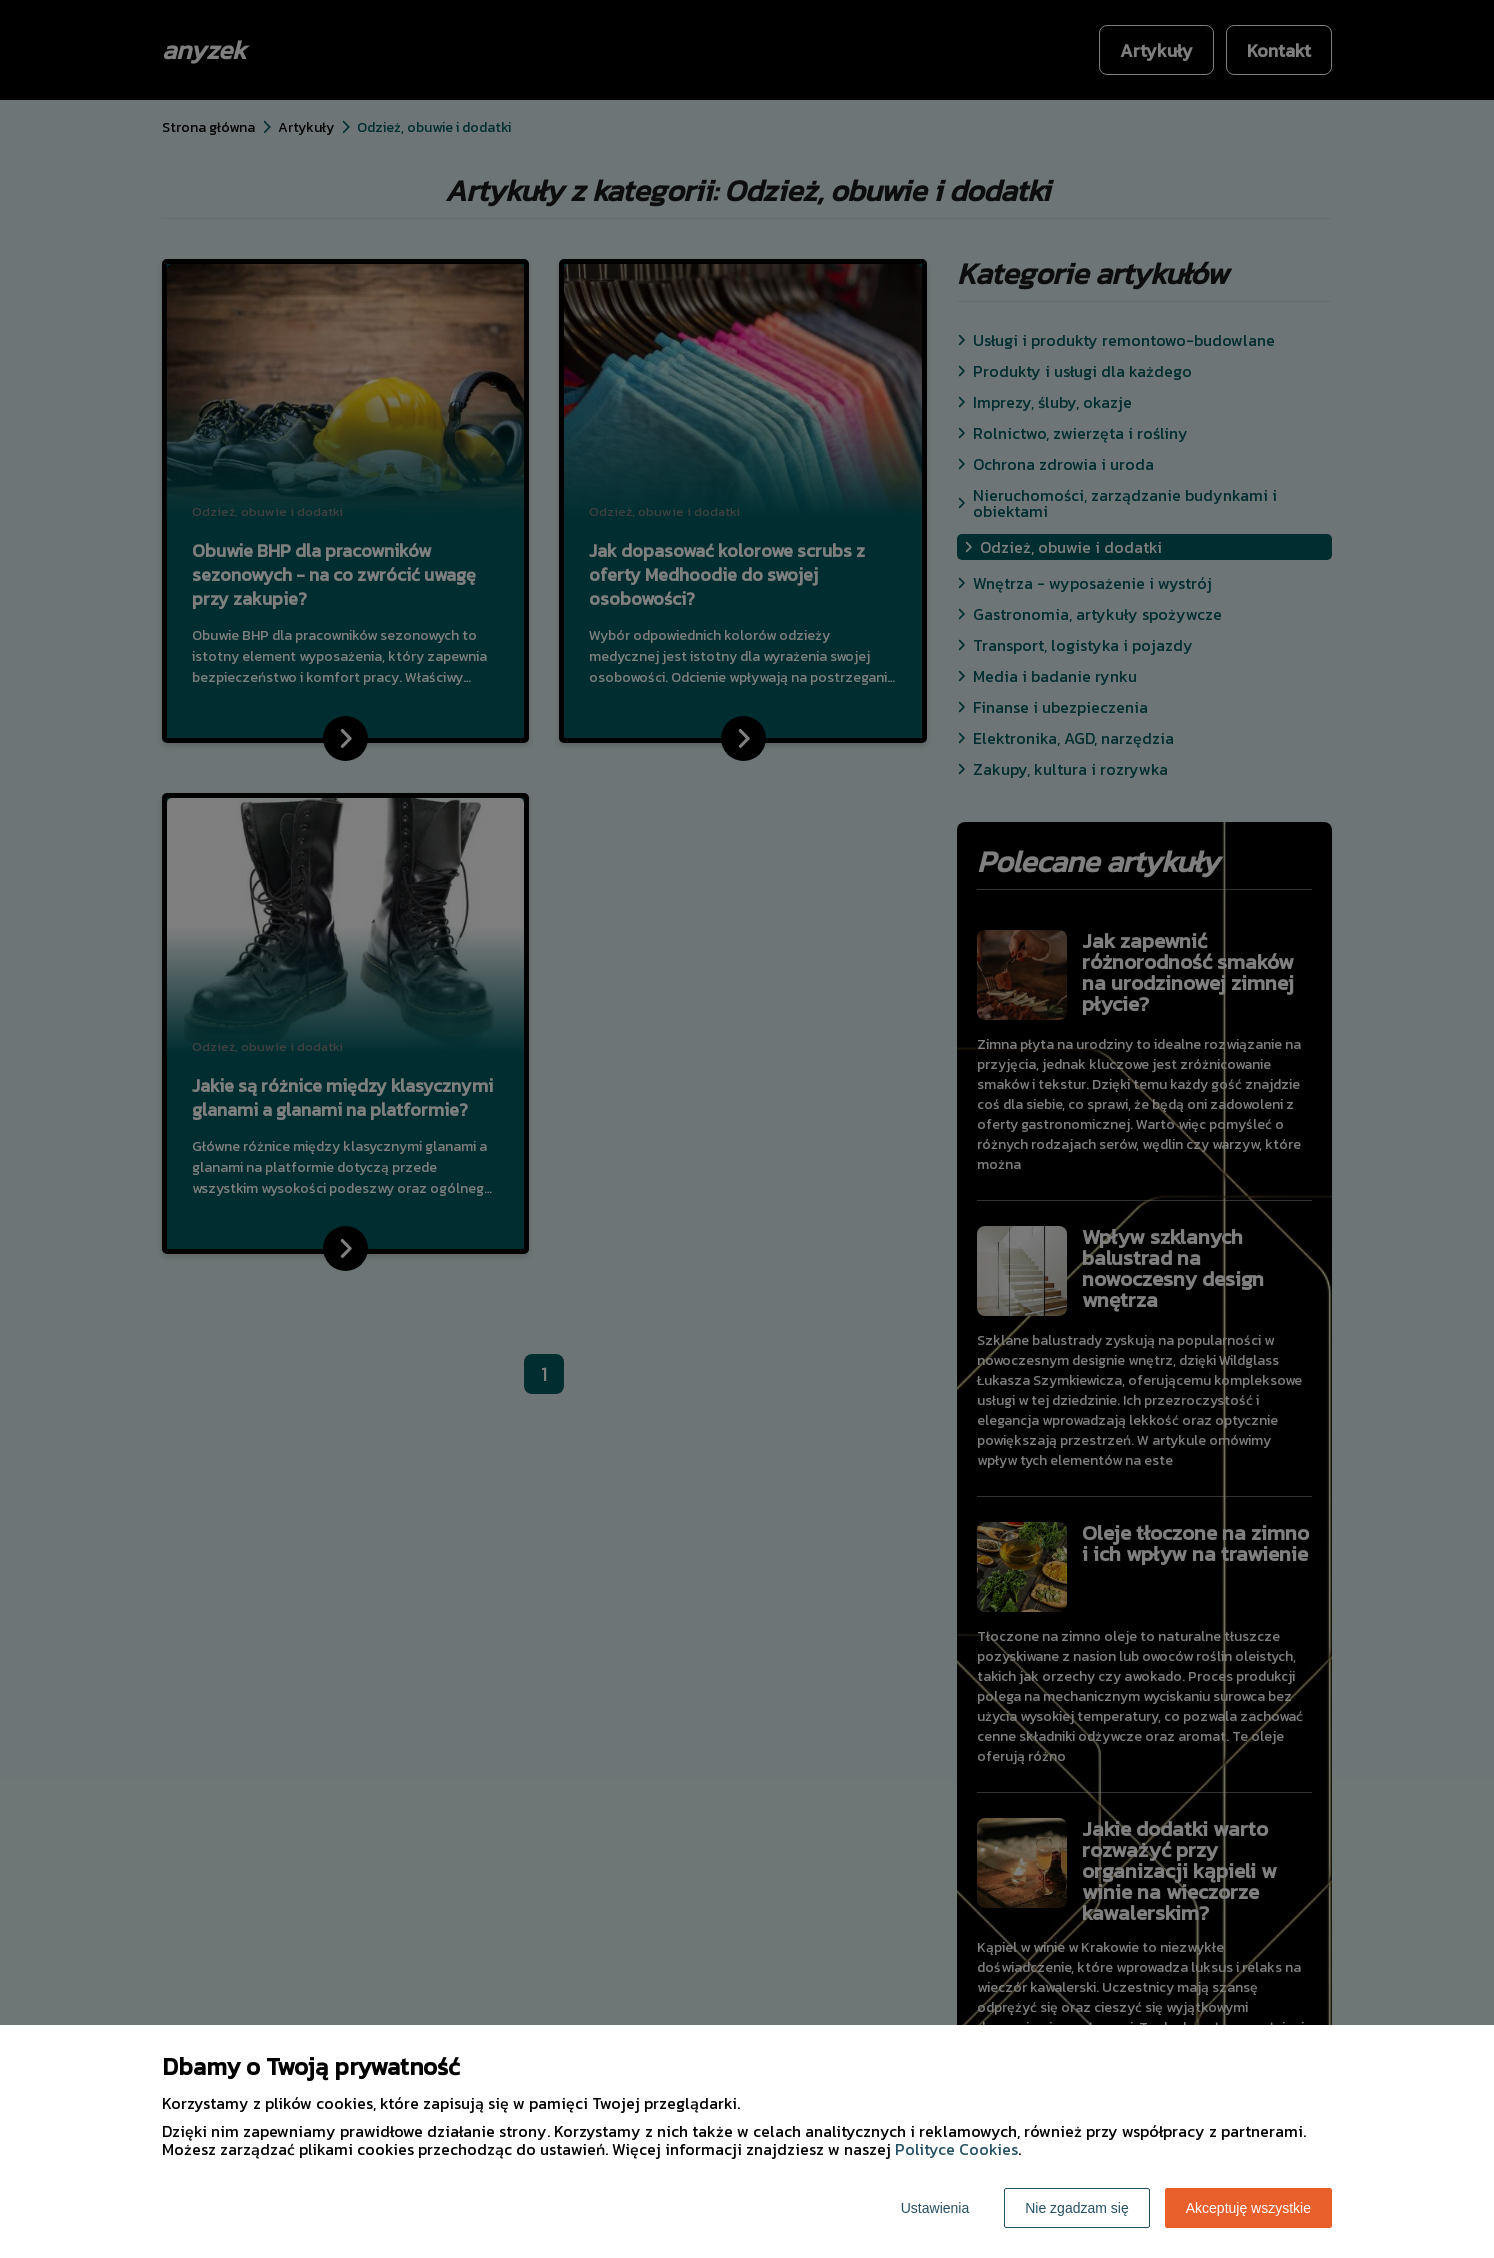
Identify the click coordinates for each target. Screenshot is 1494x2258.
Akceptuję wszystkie (1248, 2208)
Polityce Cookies (956, 2149)
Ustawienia (935, 2208)
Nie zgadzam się (1077, 2208)
